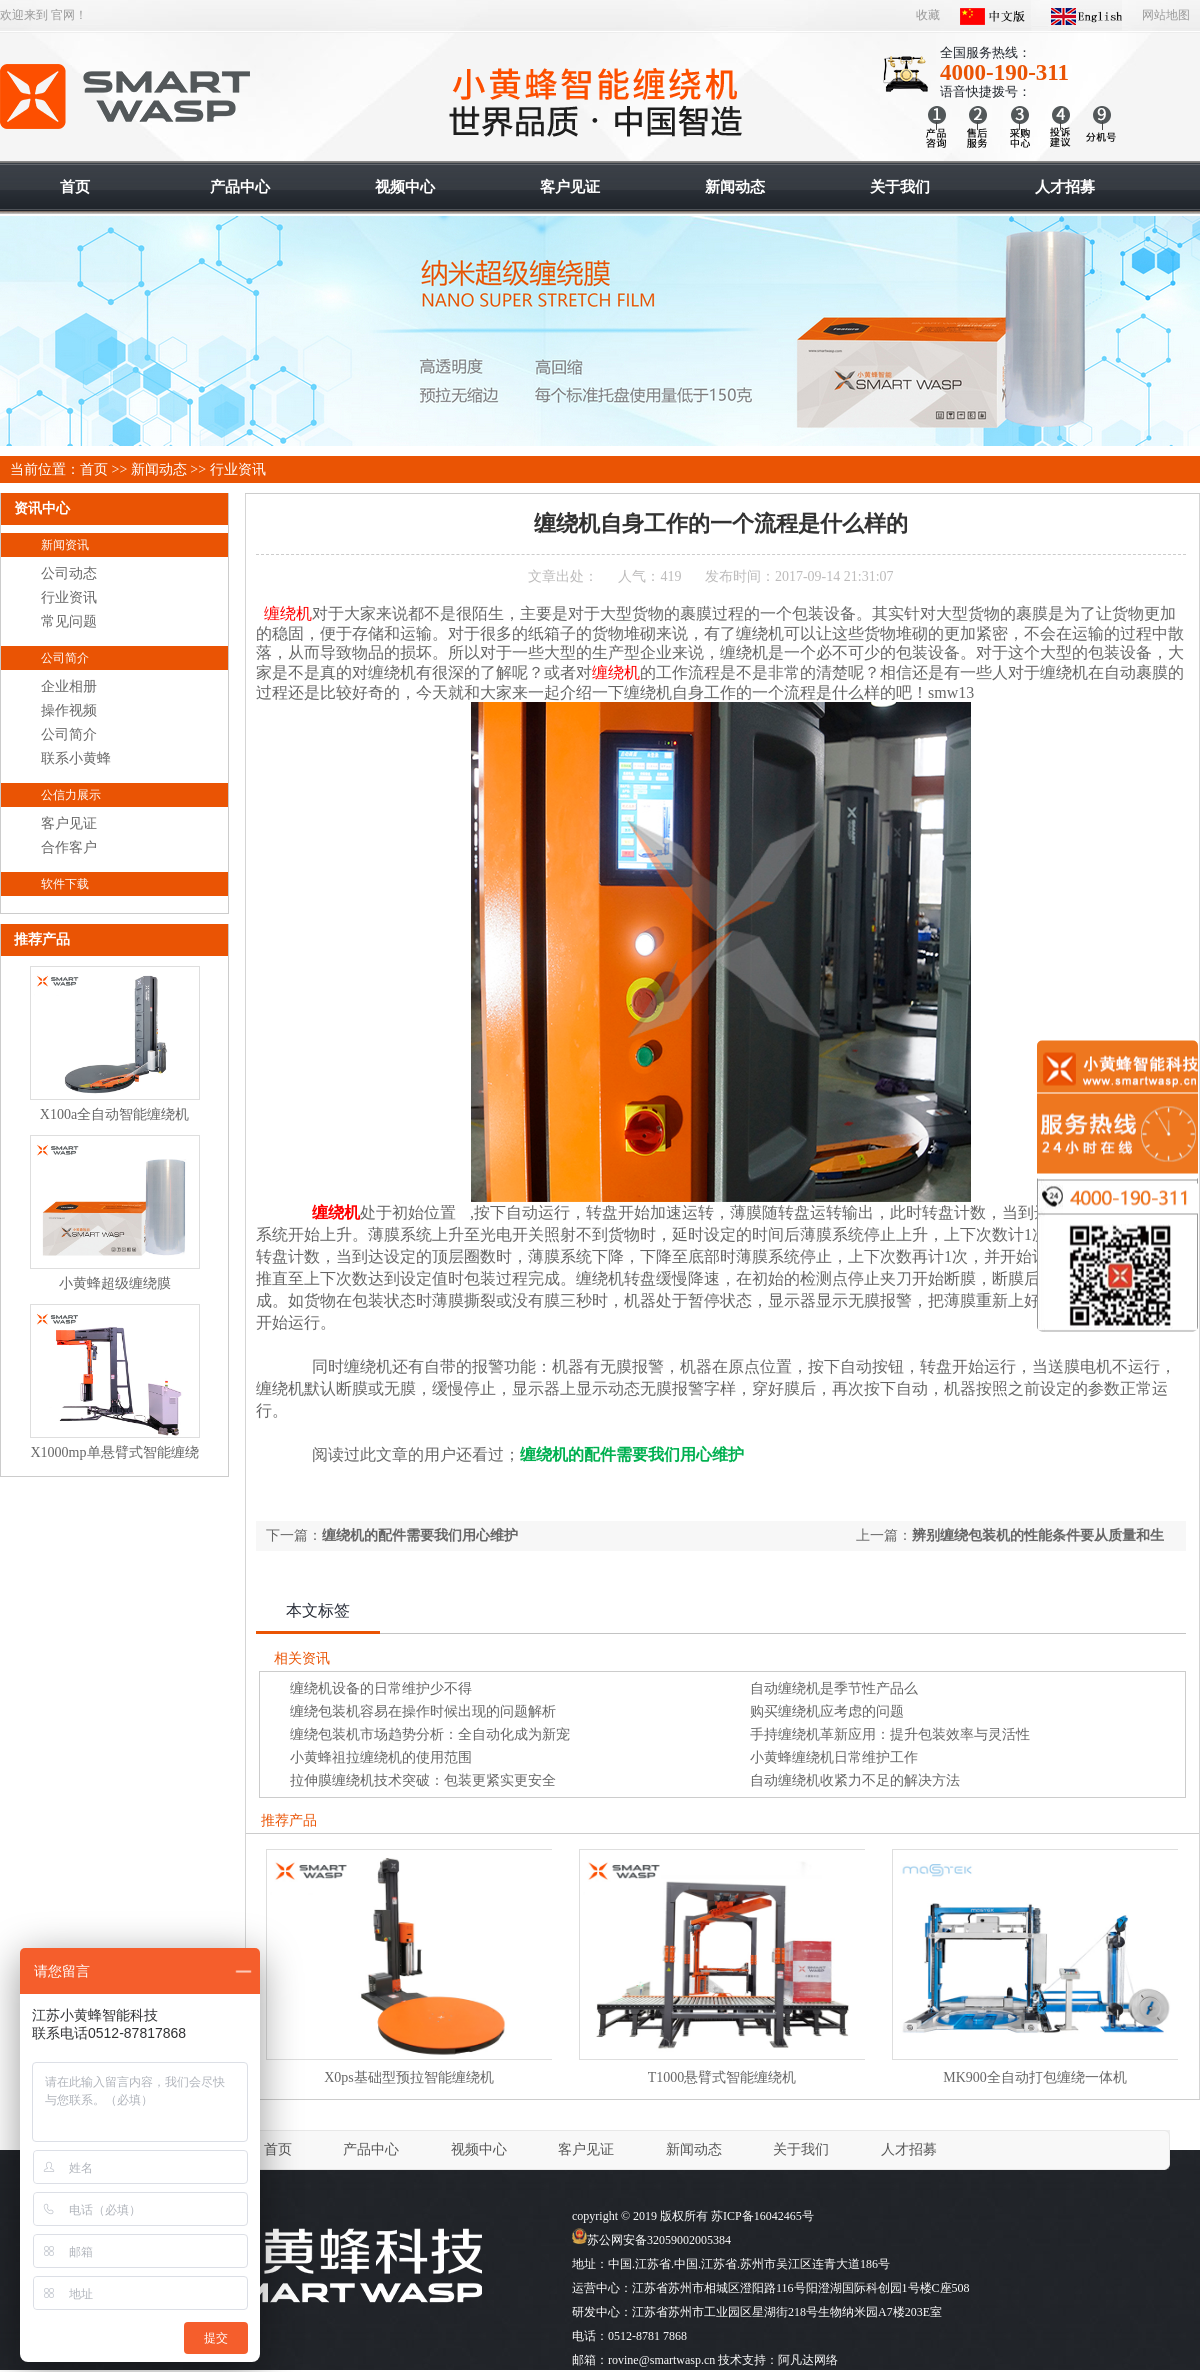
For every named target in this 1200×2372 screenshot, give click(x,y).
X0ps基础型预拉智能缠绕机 (409, 2077)
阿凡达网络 (808, 2360)
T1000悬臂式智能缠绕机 (722, 2077)
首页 (94, 469)
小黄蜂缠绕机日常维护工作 (834, 1757)
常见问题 (69, 621)
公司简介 (65, 658)
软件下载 (65, 884)
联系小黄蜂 (76, 758)
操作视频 (69, 710)
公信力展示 (71, 795)
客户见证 (69, 823)
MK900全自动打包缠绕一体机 (1035, 2077)
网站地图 (1166, 15)
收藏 (928, 15)
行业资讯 (238, 469)
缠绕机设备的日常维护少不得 (381, 1688)
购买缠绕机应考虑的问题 (827, 1711)
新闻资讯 (65, 545)
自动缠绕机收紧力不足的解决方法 (855, 1780)
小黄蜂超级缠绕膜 (115, 1283)
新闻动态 (159, 469)
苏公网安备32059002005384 (651, 2240)
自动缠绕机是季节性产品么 (834, 1688)
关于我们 (801, 2149)
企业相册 (69, 686)
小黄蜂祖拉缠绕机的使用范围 (381, 1757)
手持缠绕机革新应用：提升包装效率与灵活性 (890, 1734)
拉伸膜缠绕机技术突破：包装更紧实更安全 (423, 1780)
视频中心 (479, 2149)
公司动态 (69, 573)
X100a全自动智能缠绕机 (114, 1114)
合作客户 (69, 847)
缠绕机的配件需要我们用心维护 (420, 1535)
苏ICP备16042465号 (762, 2216)
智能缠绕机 (126, 97)
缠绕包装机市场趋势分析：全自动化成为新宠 (430, 1734)
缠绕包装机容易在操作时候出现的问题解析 (423, 1711)
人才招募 (909, 2149)
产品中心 (371, 2149)
